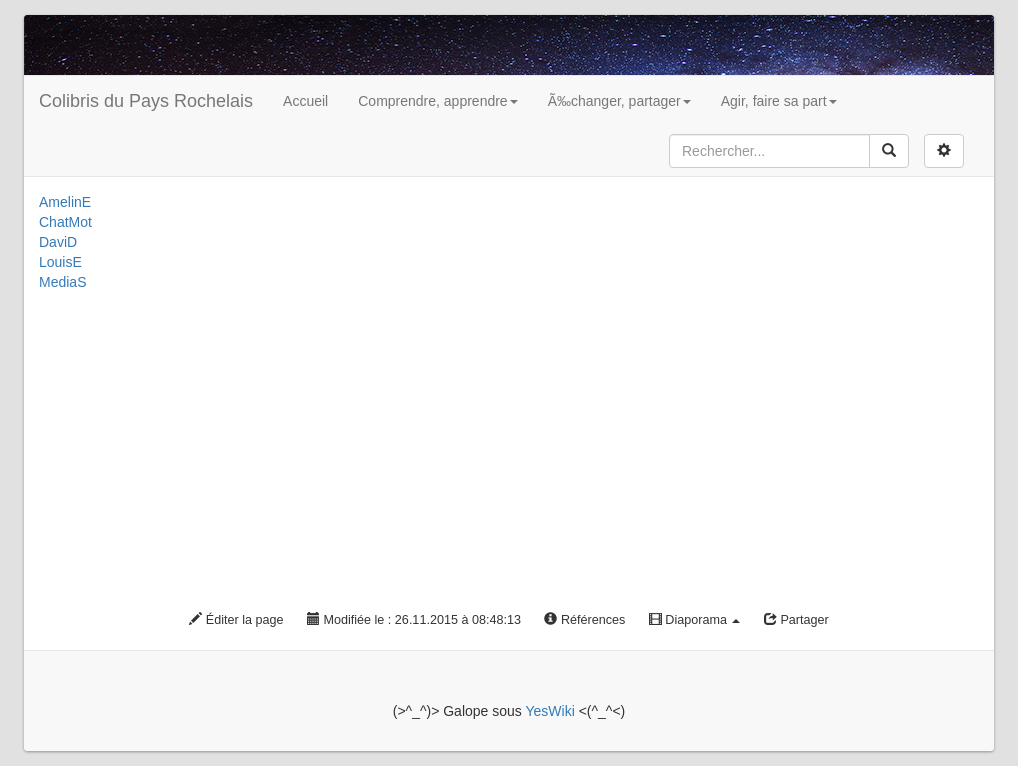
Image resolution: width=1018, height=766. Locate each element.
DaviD (58, 242)
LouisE (60, 262)
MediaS (62, 282)
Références (584, 620)
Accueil (305, 101)
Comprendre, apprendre (437, 101)
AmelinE (65, 202)
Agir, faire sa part (779, 101)
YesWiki (549, 711)
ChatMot (65, 222)
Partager (796, 620)
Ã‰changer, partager (619, 101)
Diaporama (695, 620)
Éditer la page (236, 620)
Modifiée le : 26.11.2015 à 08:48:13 (414, 620)
